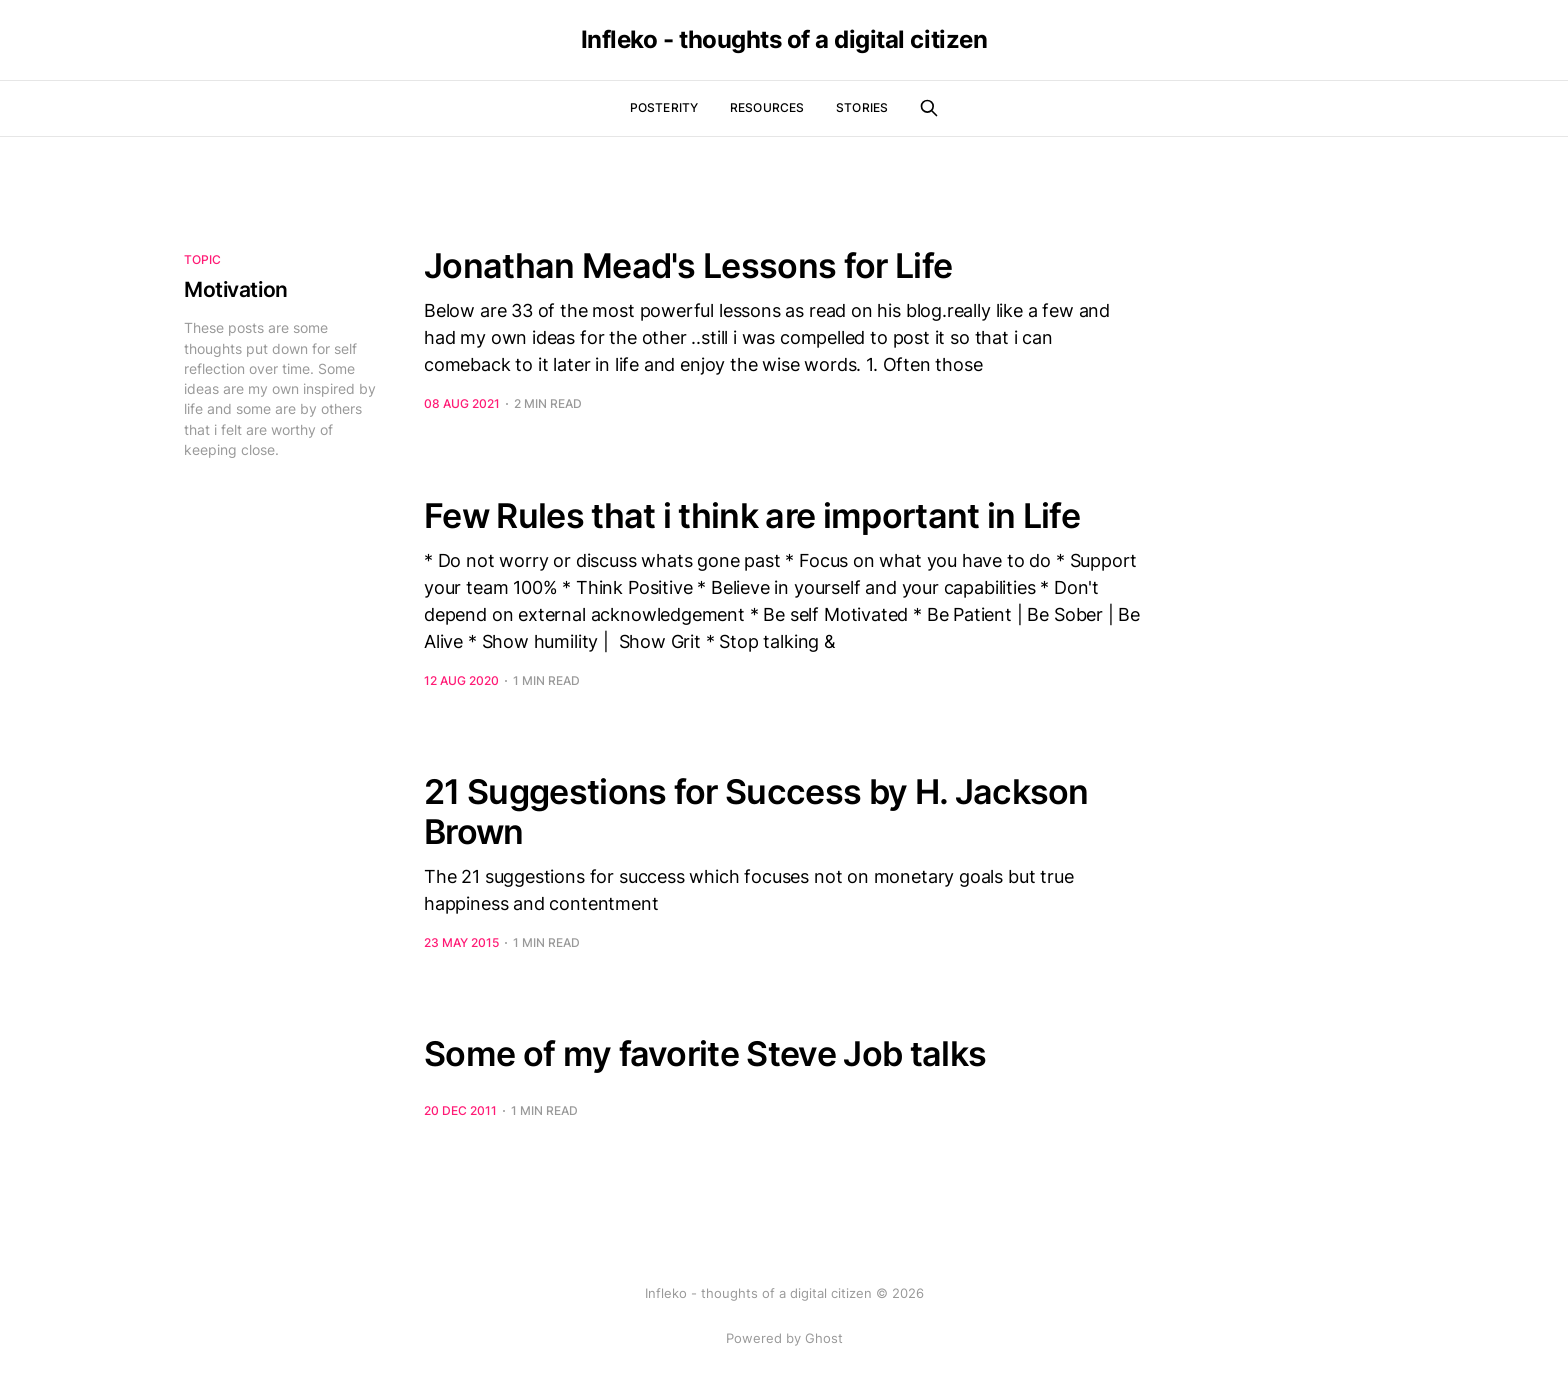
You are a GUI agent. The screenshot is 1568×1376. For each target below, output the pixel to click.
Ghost (824, 1338)
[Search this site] (929, 108)
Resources (767, 107)
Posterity (664, 107)
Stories (862, 107)
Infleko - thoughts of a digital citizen (784, 40)
